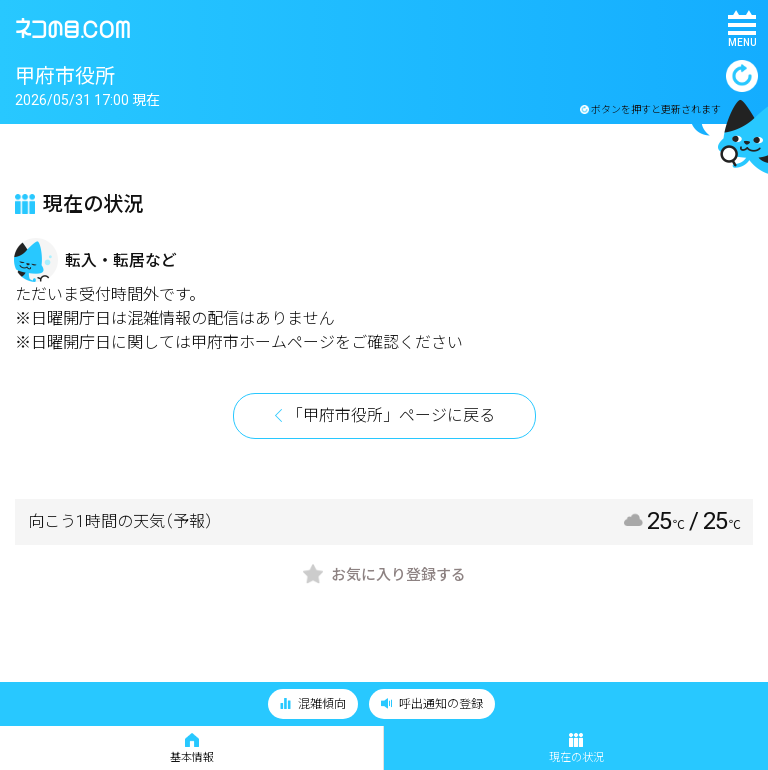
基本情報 (192, 748)
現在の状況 (576, 748)
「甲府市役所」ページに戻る (391, 415)
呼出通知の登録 (432, 704)
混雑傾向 (313, 704)
